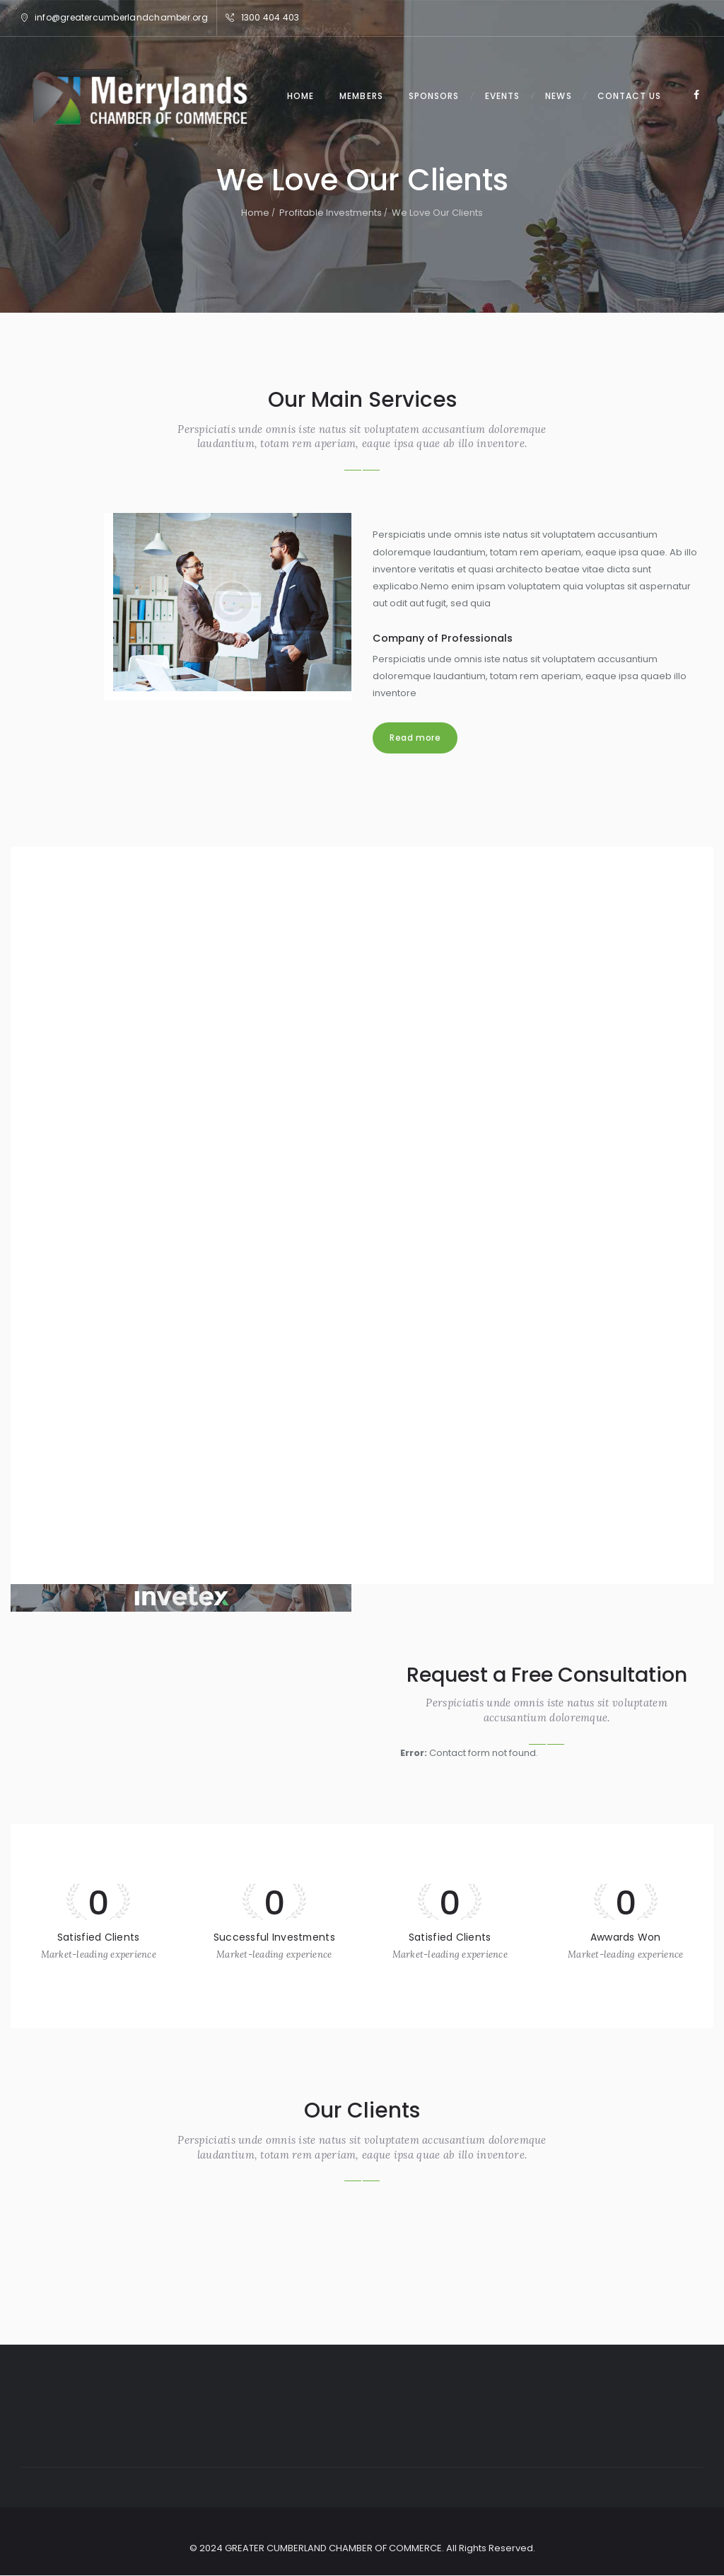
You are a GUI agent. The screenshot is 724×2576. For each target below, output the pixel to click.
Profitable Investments (330, 212)
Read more (415, 738)
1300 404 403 (270, 17)
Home (255, 212)
